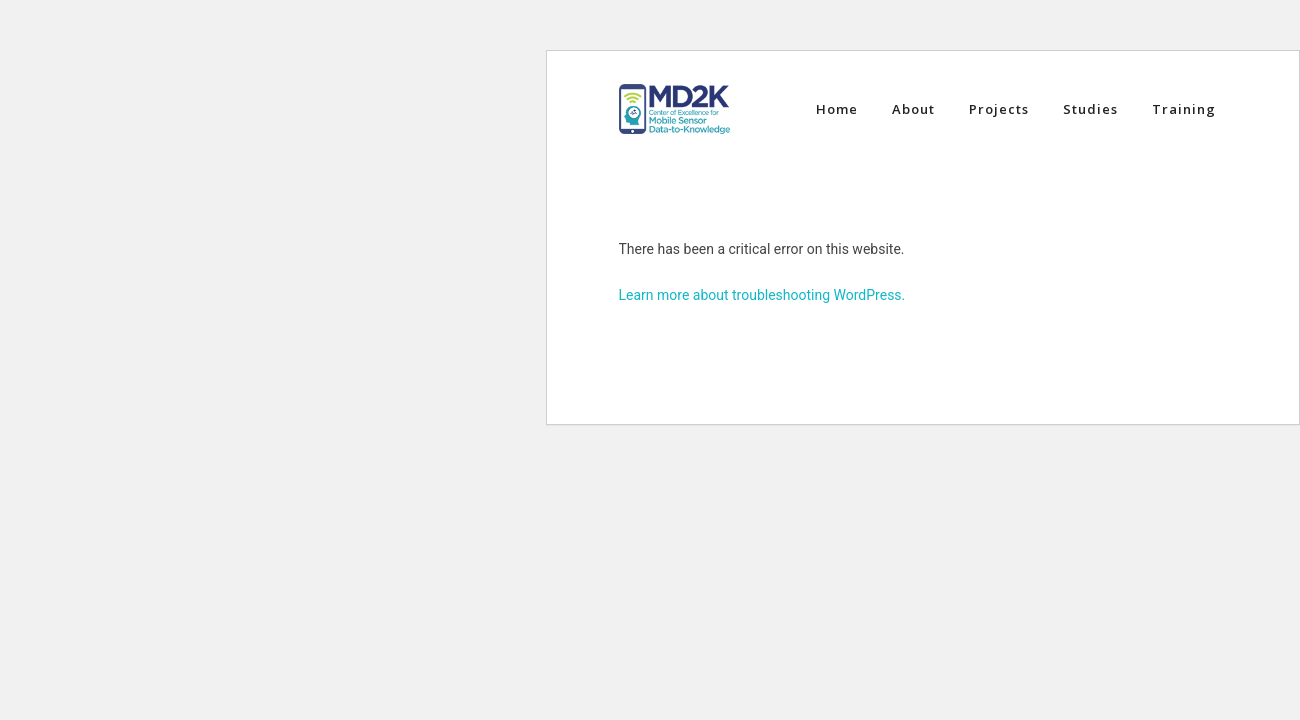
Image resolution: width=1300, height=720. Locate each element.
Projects (999, 109)
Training (1184, 109)
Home (837, 109)
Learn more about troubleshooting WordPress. (762, 295)
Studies (1090, 109)
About (913, 109)
